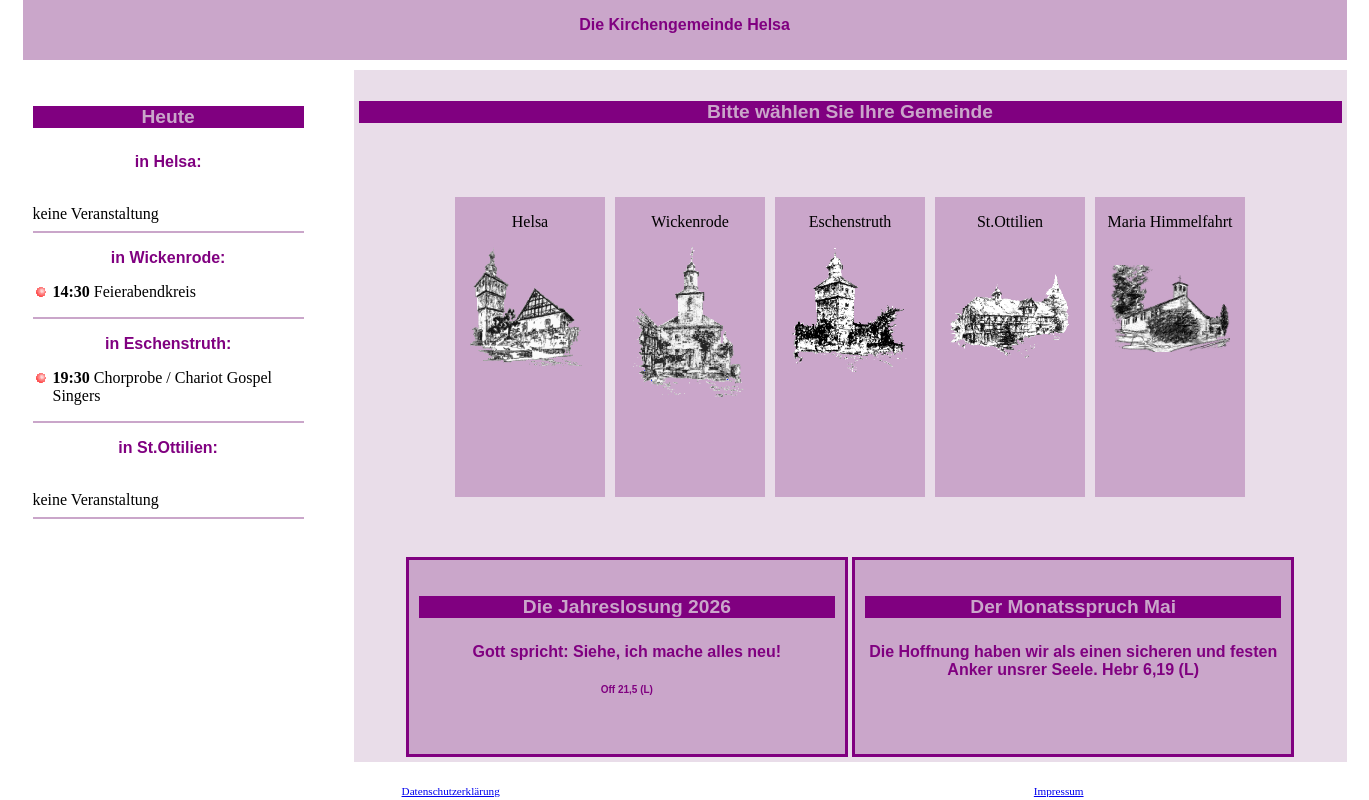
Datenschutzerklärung (451, 791)
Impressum (1059, 791)
